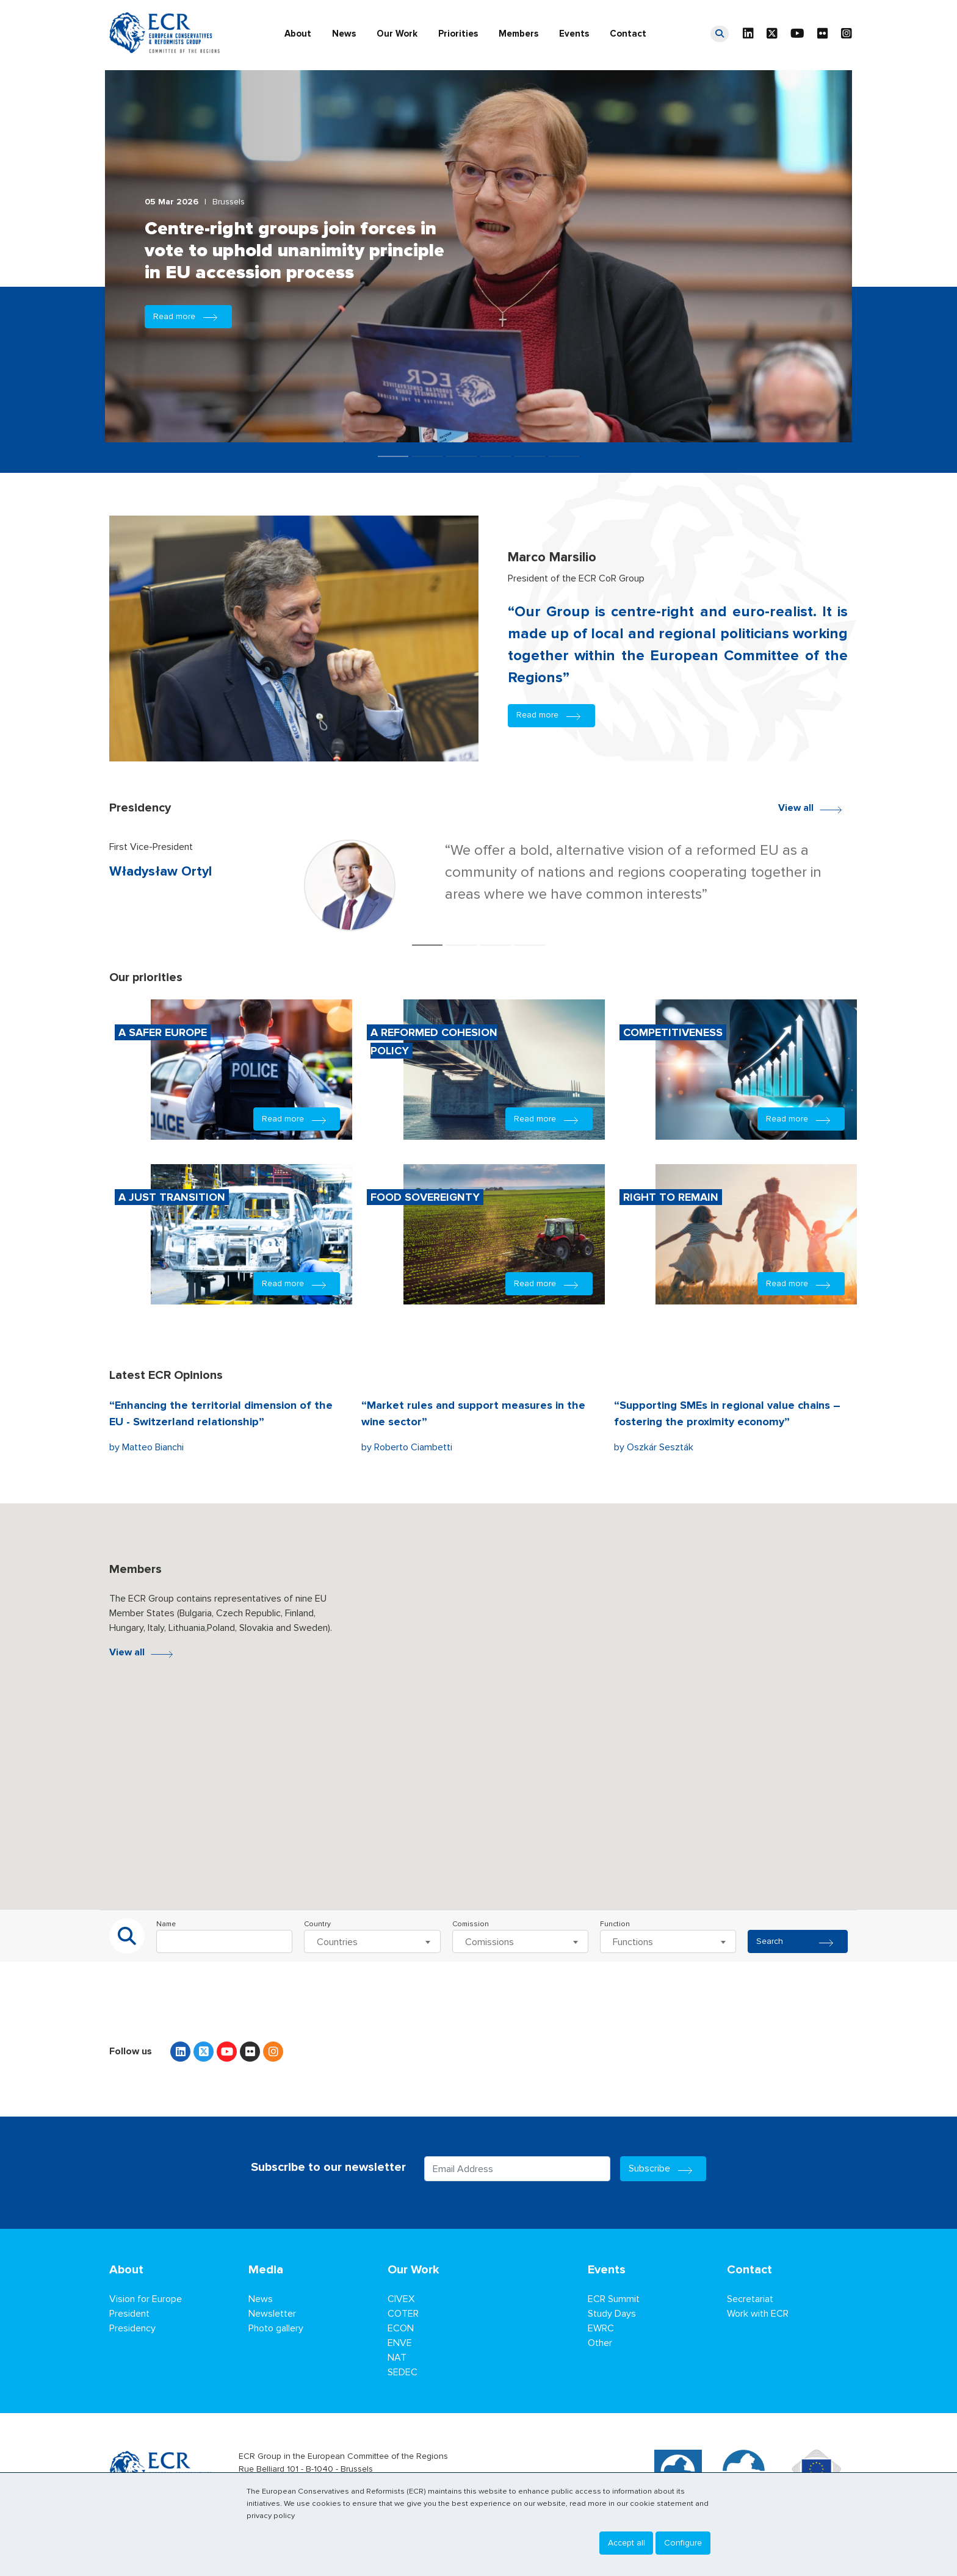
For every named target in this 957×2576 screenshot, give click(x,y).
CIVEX (401, 2299)
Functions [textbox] (633, 1942)
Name (166, 1924)
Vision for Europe (145, 2299)
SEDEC (402, 2372)
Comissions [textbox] (489, 1942)
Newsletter (272, 2314)
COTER (403, 2314)
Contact (628, 33)
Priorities (458, 33)
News (344, 33)
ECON (401, 2328)
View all (813, 807)
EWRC (601, 2328)
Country (317, 1924)
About (297, 33)
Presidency (132, 2328)
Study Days (612, 2314)
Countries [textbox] (337, 1942)
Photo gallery (275, 2328)
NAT (397, 2357)
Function (615, 1924)
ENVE (400, 2343)
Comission (470, 1924)
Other (600, 2343)
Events (574, 33)
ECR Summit (614, 2299)
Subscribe (663, 2168)
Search (797, 1941)
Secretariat (750, 2299)
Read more (188, 316)
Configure (683, 2543)
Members (518, 33)
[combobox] (372, 1941)
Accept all (626, 2543)
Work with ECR (758, 2314)
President (129, 2314)
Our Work (397, 33)
